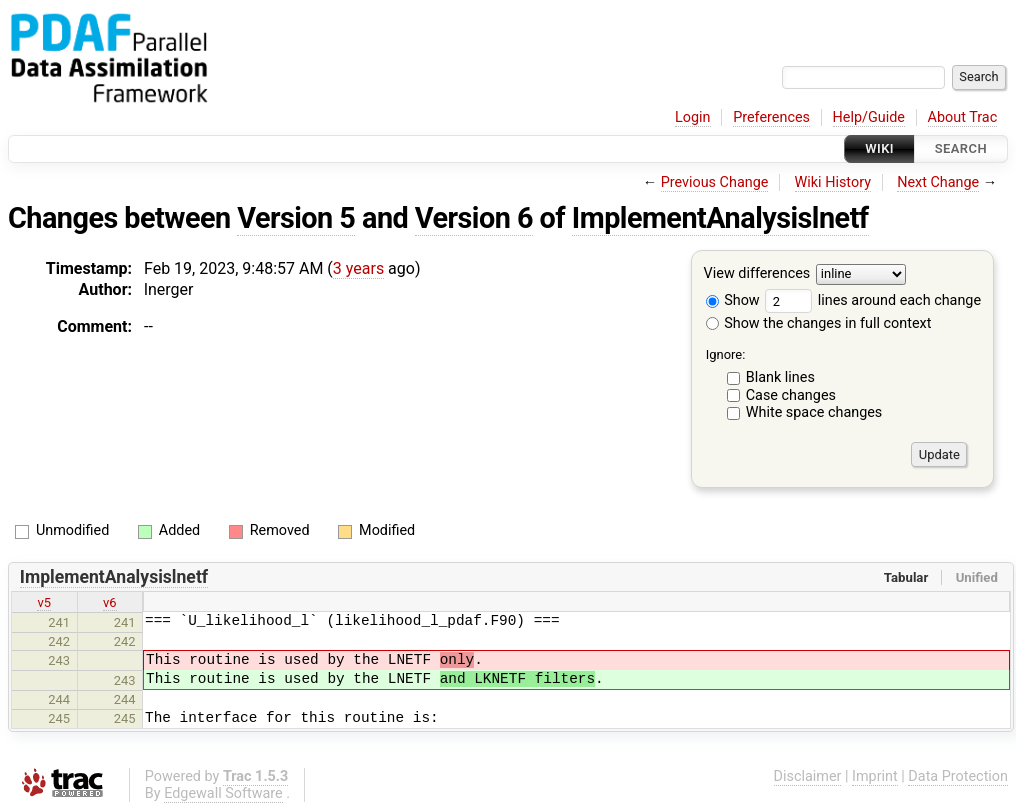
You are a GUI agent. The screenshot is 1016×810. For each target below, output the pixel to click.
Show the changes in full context (819, 323)
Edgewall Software (223, 793)
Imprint (875, 776)
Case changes (791, 395)
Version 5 (296, 218)
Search (961, 148)
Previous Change (715, 182)
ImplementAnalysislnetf (720, 218)
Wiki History (833, 182)
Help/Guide (869, 117)
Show (733, 300)
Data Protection (958, 776)
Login (693, 117)
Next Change (938, 182)
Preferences (771, 117)
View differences (757, 274)
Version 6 (474, 218)
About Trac (963, 117)
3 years (358, 268)
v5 (44, 602)
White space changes (814, 412)
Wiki (879, 148)
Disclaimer (808, 776)
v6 (110, 602)
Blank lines (780, 377)
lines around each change (873, 300)
